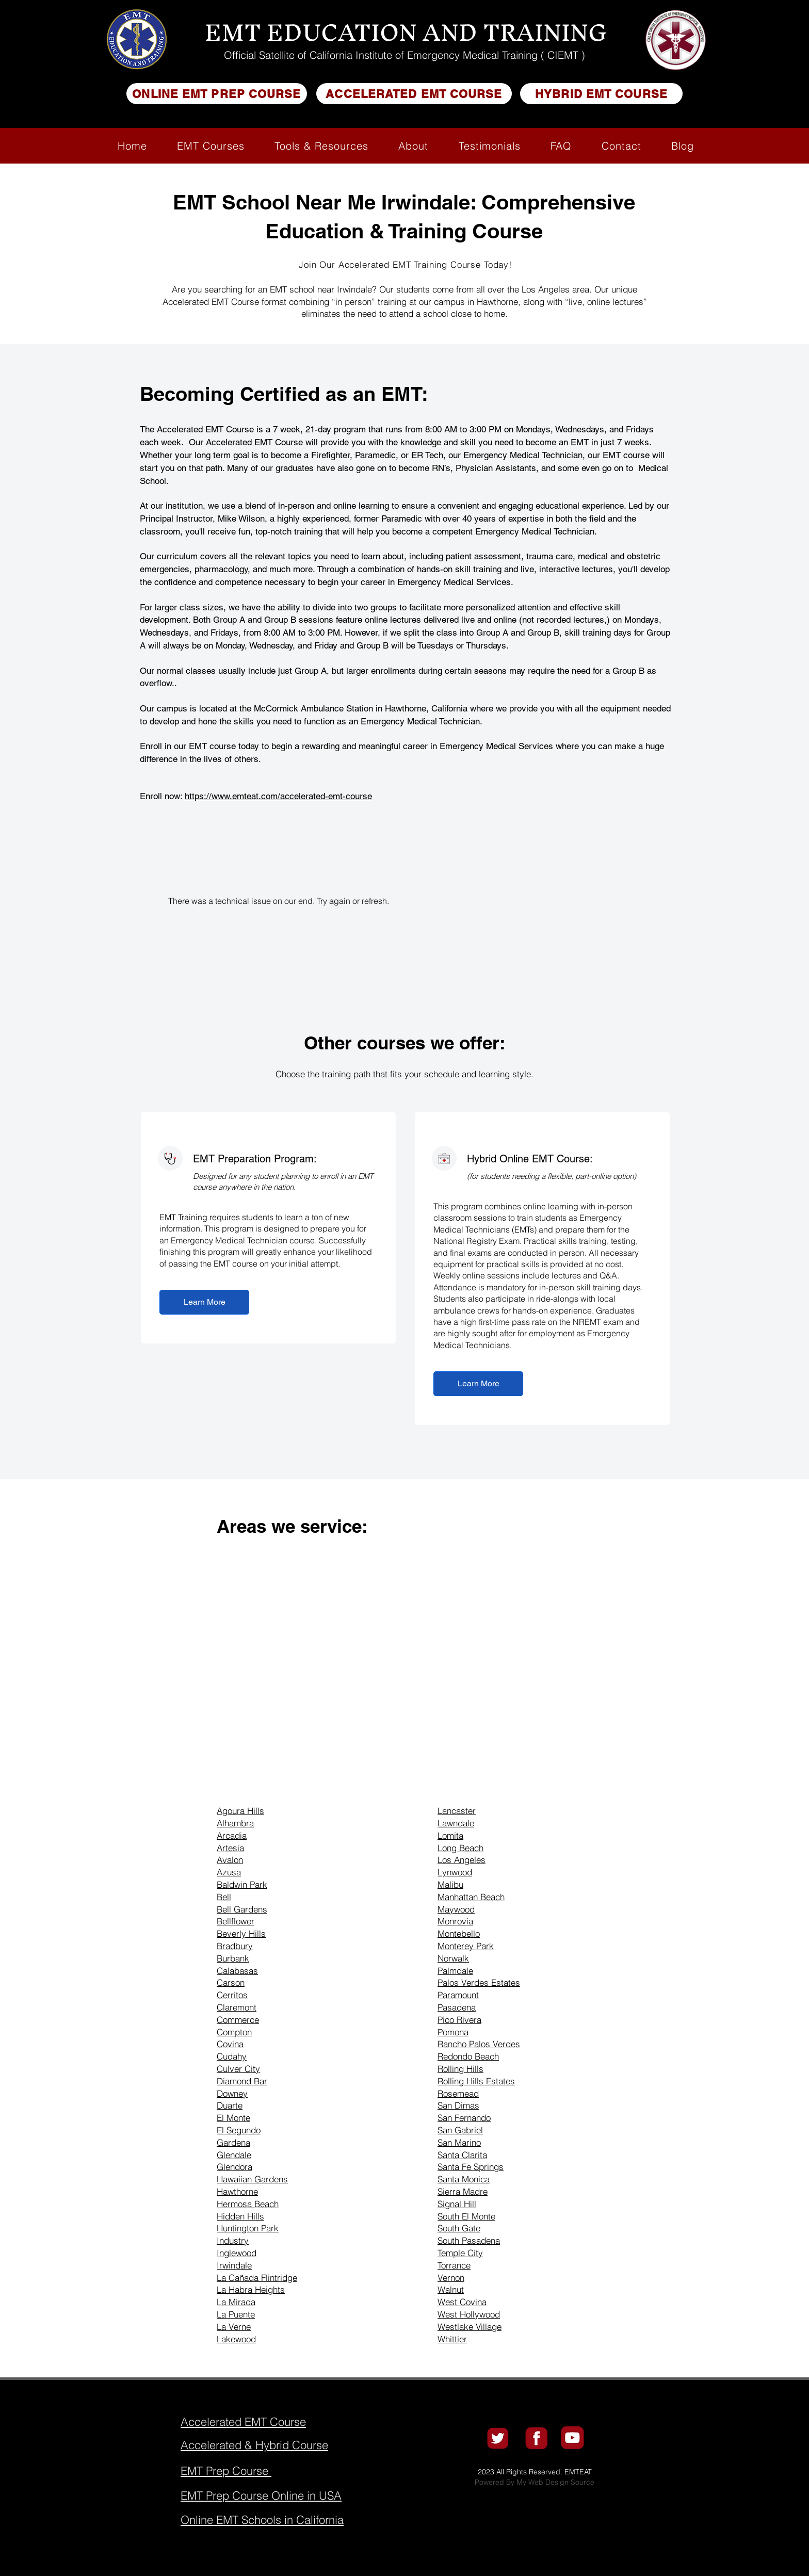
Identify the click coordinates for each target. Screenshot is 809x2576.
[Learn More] (204, 1302)
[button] (210, 146)
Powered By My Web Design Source (534, 2482)
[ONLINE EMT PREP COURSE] (216, 93)
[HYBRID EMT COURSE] (601, 93)
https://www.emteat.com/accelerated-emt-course (278, 796)
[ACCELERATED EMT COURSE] (414, 93)
